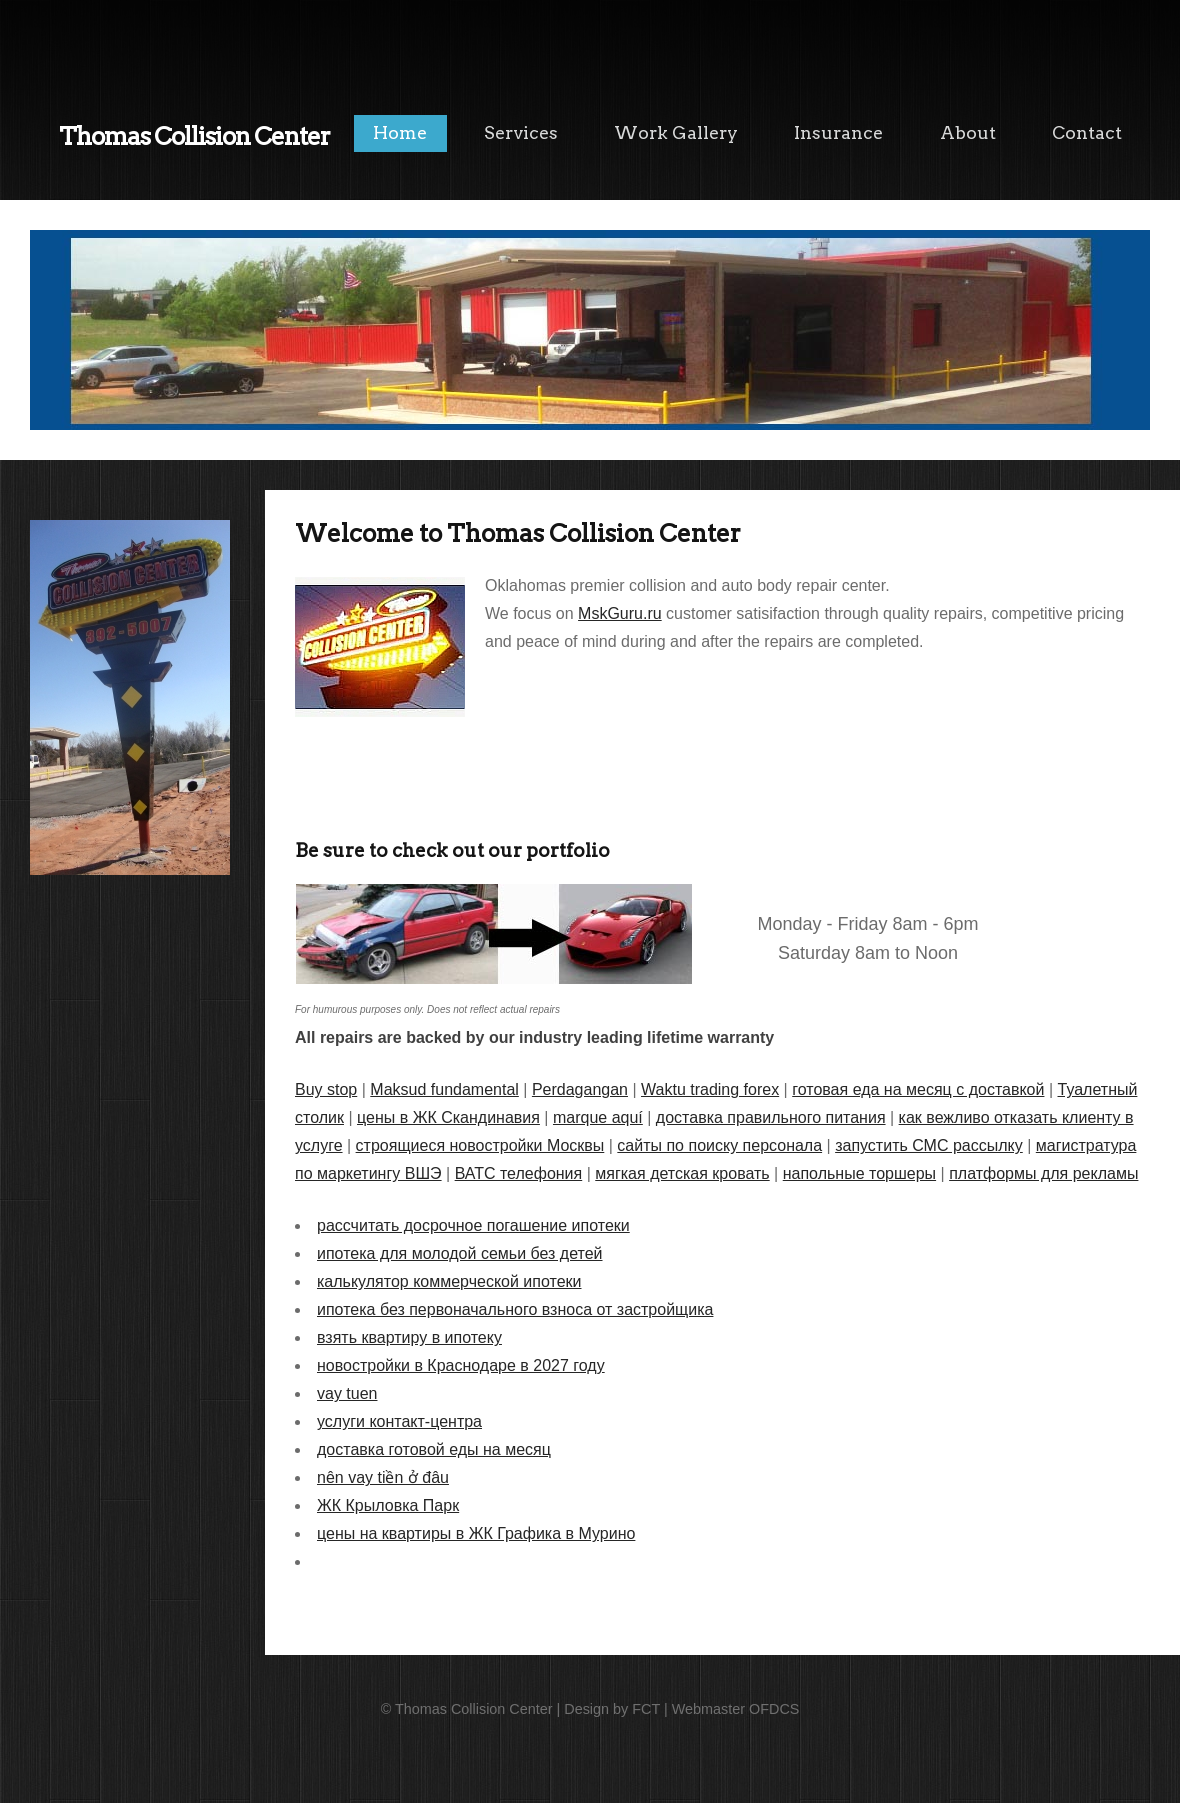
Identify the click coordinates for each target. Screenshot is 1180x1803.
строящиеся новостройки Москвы (480, 1145)
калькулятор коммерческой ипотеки (449, 1281)
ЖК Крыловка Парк (388, 1505)
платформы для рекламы (1043, 1173)
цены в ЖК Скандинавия (448, 1117)
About (968, 132)
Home (400, 132)
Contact (1087, 132)
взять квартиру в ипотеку (409, 1337)
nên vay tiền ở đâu (383, 1477)
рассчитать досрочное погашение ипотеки (473, 1225)
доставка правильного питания (771, 1117)
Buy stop (326, 1089)
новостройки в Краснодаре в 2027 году (461, 1365)
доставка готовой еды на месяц (434, 1449)
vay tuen (347, 1393)
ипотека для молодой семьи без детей (460, 1253)
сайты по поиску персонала (719, 1145)
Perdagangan (580, 1089)
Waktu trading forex (710, 1089)
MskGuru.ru (620, 613)
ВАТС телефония (519, 1173)
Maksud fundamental (444, 1089)
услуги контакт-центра (399, 1421)
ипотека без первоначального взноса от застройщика (515, 1309)
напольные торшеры (859, 1173)
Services (521, 132)
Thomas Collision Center (194, 136)
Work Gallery (676, 132)
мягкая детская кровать (682, 1173)
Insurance (838, 132)
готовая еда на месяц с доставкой (918, 1089)
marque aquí (598, 1117)
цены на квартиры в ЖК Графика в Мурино (476, 1533)
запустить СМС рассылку (929, 1145)
